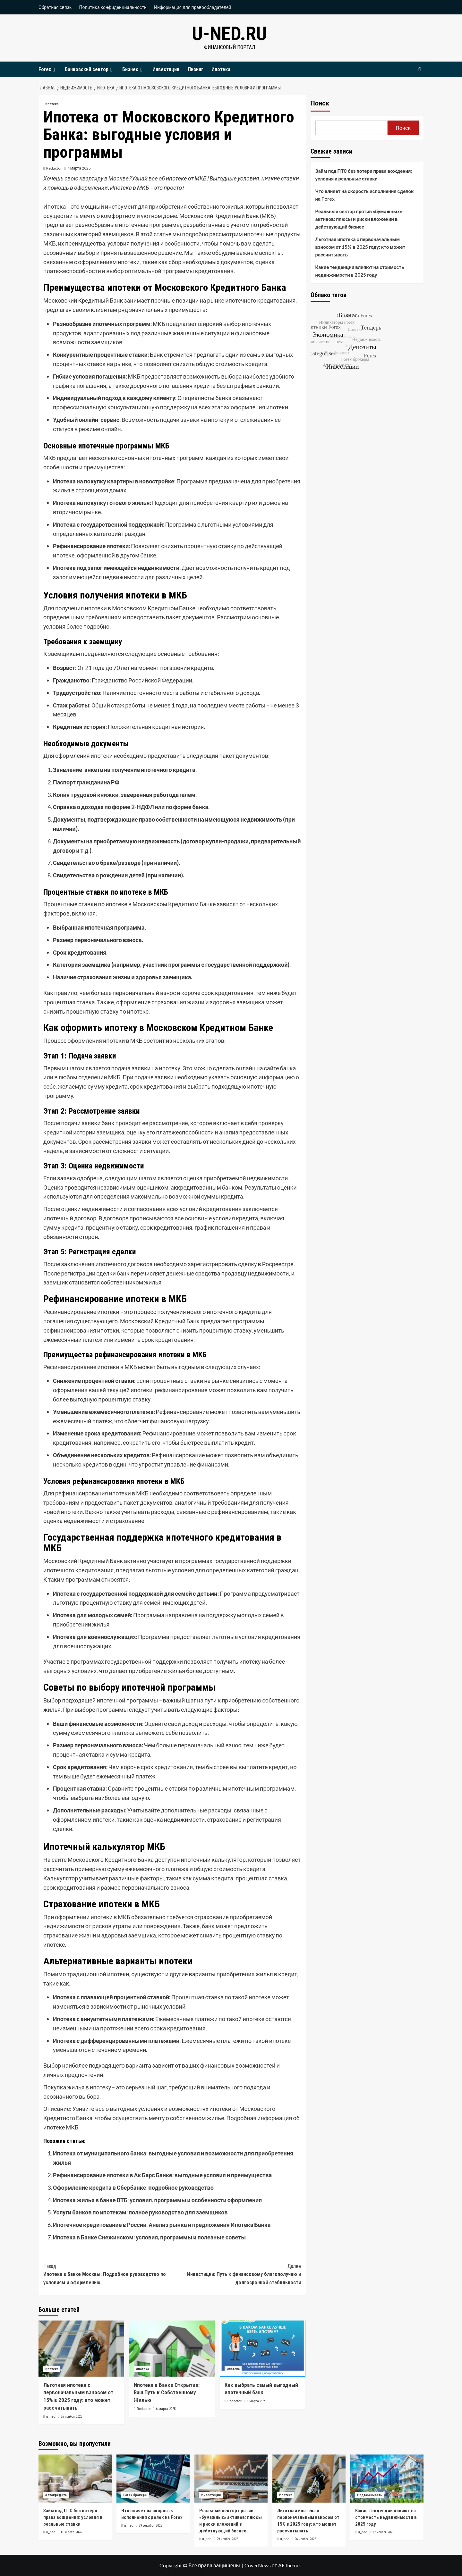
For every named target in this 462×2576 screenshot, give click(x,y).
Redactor (54, 168)
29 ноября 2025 (227, 2539)
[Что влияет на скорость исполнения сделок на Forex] (153, 2479)
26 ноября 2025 (71, 2416)
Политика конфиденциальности (113, 7)
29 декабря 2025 (150, 2525)
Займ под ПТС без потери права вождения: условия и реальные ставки (363, 174)
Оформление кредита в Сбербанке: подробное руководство (133, 2187)
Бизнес (133, 69)
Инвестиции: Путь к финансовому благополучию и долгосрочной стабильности (236, 2274)
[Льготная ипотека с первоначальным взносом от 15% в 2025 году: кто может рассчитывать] (81, 2349)
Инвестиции (165, 69)
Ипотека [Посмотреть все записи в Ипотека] (51, 104)
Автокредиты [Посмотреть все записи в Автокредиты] (56, 2495)
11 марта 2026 (71, 2532)
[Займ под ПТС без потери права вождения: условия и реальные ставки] (75, 2479)
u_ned (51, 2416)
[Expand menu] (54, 69)
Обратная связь (55, 7)
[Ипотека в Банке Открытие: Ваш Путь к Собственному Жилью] (172, 2349)
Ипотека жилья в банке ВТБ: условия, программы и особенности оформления (157, 2200)
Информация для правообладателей (192, 7)
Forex (47, 69)
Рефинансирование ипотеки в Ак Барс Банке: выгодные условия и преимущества (162, 2175)
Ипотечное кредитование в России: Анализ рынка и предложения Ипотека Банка (161, 2224)
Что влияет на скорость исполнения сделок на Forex (364, 195)
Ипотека (220, 69)
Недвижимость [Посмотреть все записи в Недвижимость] (369, 2495)
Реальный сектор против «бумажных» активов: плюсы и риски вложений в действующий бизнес (358, 219)
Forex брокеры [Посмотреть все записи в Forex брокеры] (135, 2495)
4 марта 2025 (79, 168)
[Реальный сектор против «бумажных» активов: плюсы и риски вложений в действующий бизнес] (231, 2479)
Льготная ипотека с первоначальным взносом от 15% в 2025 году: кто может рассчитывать (360, 246)
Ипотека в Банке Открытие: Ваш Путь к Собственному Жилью (167, 2393)
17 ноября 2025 (383, 2532)
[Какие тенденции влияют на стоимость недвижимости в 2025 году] (387, 2479)
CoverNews (257, 2565)
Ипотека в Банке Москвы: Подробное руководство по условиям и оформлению (107, 2274)
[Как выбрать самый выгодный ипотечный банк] (262, 2349)
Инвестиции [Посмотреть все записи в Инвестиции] (211, 2495)
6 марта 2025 (165, 2409)
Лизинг (195, 69)
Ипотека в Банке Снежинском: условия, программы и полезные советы (149, 2237)
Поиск (320, 103)
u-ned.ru (229, 33)
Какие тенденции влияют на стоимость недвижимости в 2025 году (359, 271)
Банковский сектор (89, 69)
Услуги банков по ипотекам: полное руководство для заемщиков (140, 2212)
